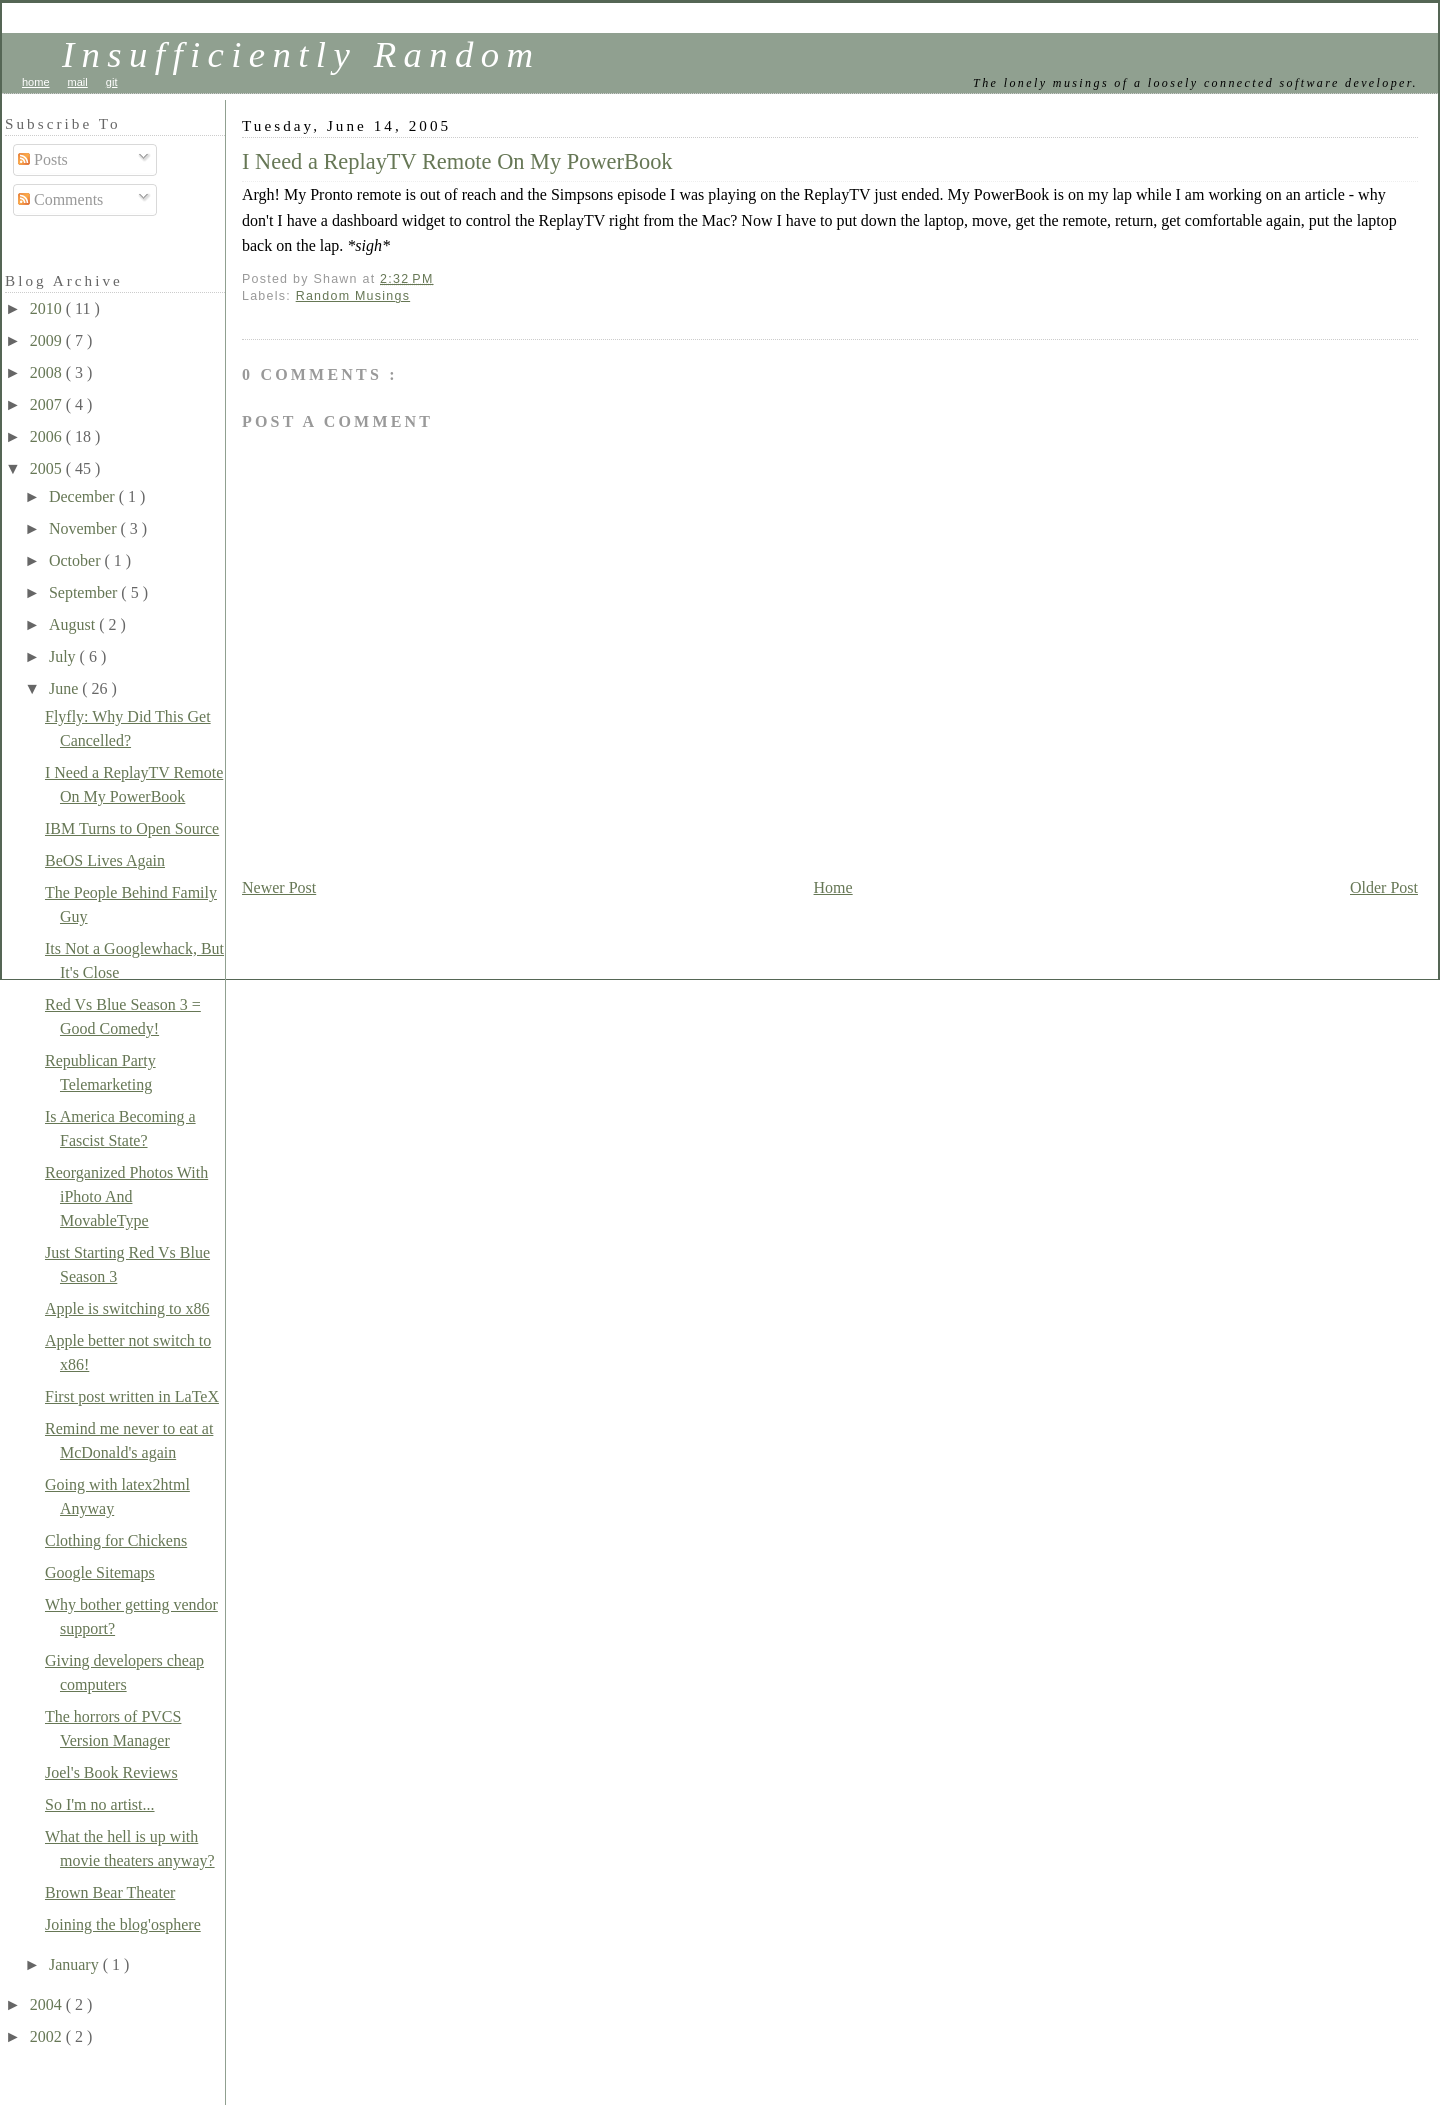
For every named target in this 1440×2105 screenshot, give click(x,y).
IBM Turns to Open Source (132, 828)
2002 (48, 2036)
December (84, 496)
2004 (48, 2004)
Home (833, 887)
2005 (48, 468)
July (64, 656)
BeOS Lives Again (105, 860)
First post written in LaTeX (132, 1396)
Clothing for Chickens (116, 1540)
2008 (48, 372)
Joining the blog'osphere (123, 1924)
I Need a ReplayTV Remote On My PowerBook (457, 161)
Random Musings (353, 296)
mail (78, 82)
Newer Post (279, 887)
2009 (48, 340)
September (85, 592)
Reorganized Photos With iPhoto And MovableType (126, 1196)
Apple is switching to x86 (127, 1308)
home (36, 82)
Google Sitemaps (100, 1572)
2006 (48, 436)
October (77, 560)
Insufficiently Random (301, 54)
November (85, 528)
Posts (43, 159)
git (112, 82)
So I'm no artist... (100, 1804)
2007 (48, 404)
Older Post (1384, 887)
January (76, 1964)
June (65, 688)
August (74, 624)
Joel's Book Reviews (111, 1772)
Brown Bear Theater (110, 1892)
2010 (48, 308)
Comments (60, 199)
